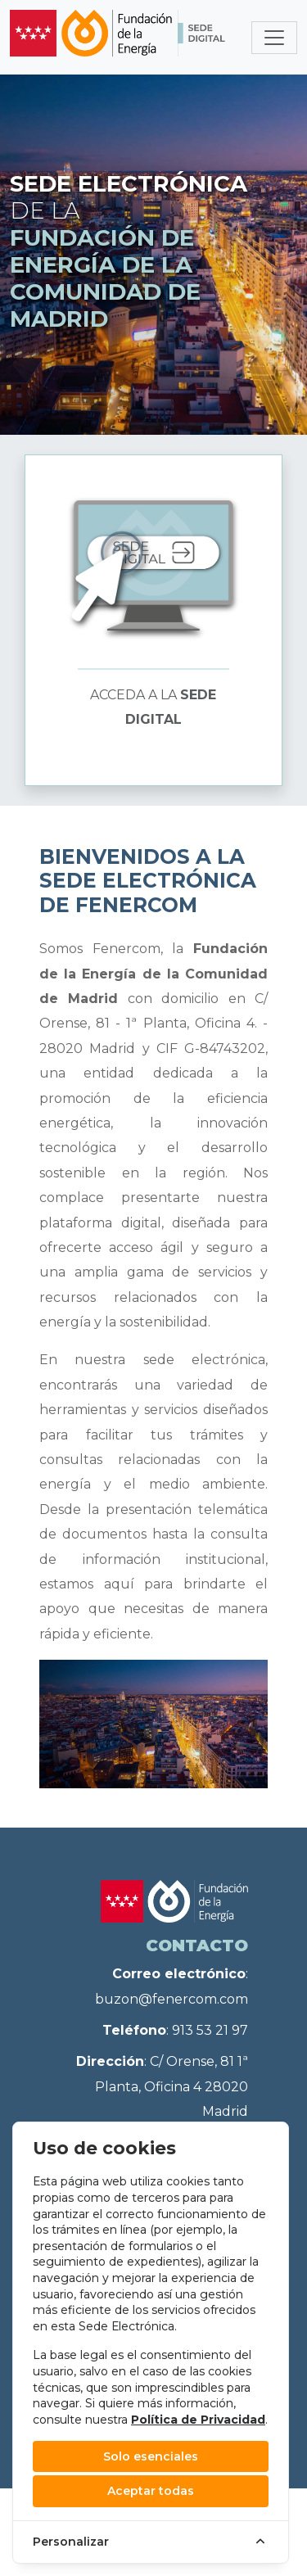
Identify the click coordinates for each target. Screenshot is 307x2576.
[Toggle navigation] (274, 37)
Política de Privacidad (198, 2419)
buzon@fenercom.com (171, 1999)
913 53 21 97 (210, 2030)
